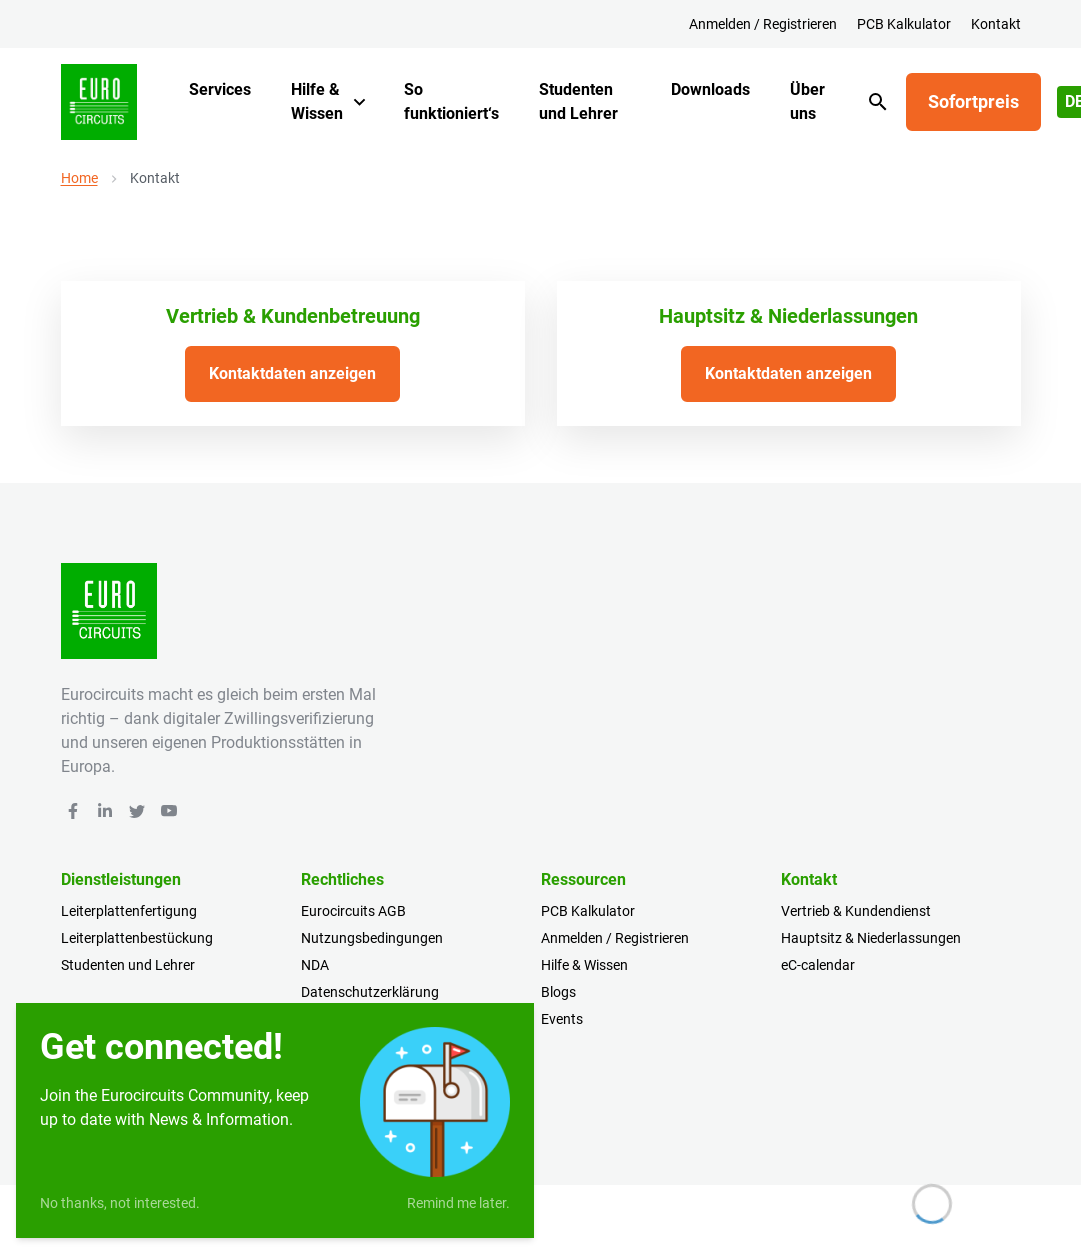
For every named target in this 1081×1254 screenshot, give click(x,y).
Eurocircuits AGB (353, 911)
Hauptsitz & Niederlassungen (871, 938)
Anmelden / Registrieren (763, 24)
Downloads (710, 89)
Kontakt (996, 24)
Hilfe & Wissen (317, 101)
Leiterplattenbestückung (137, 938)
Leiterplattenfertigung (129, 911)
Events (562, 1019)
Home (79, 178)
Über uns (807, 101)
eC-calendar (818, 965)
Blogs (558, 992)
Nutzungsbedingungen (372, 938)
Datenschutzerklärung (370, 992)
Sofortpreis (973, 101)
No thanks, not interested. (120, 1203)
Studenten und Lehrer (578, 101)
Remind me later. (458, 1203)
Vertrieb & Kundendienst (856, 911)
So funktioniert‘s (451, 101)
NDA (315, 965)
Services (220, 89)
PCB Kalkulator (904, 24)
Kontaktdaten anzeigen (292, 373)
